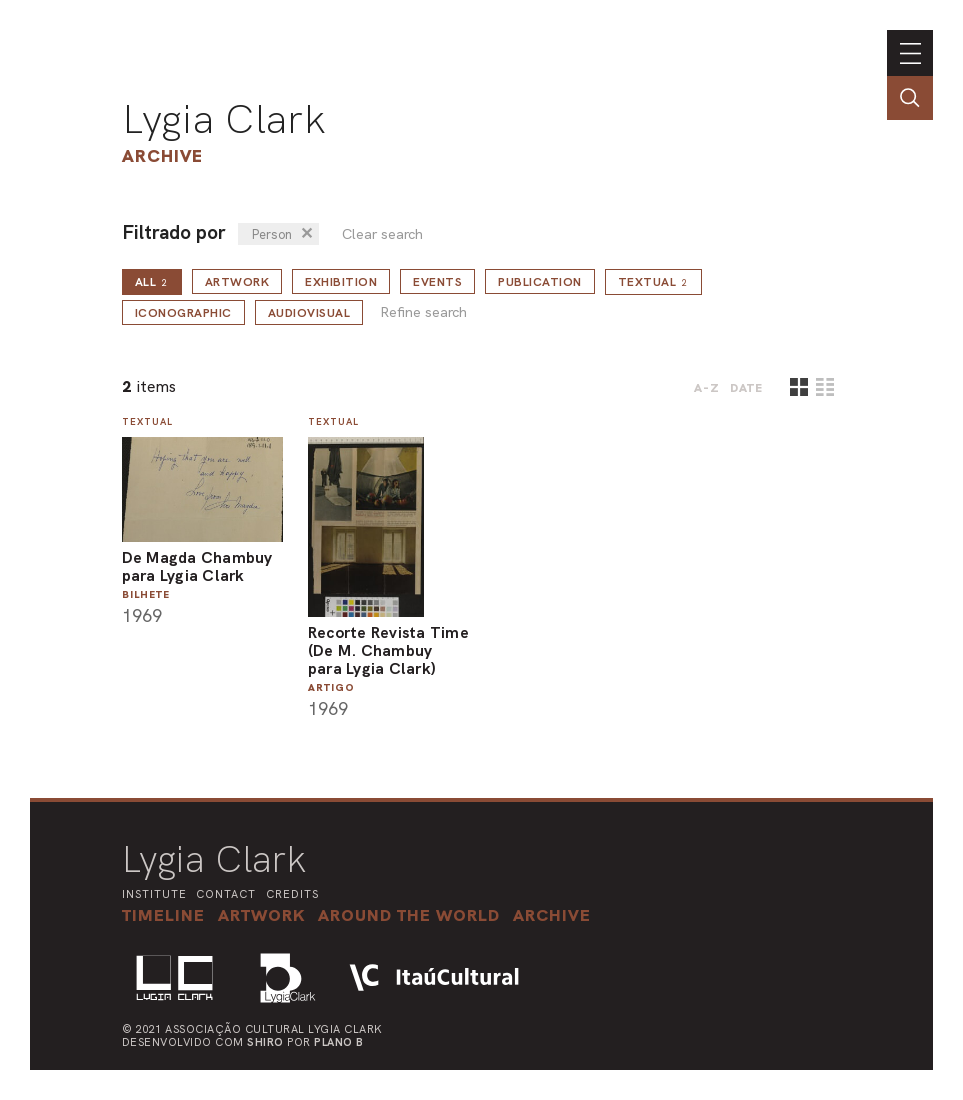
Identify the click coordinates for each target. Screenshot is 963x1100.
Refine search (423, 312)
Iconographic (183, 313)
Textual (653, 282)
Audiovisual (309, 313)
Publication (540, 282)
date (746, 388)
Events (437, 282)
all (152, 282)
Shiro (265, 1042)
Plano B (339, 1042)
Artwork (237, 282)
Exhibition (341, 282)
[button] (409, 915)
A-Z (707, 388)
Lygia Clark (224, 119)
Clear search (382, 234)
